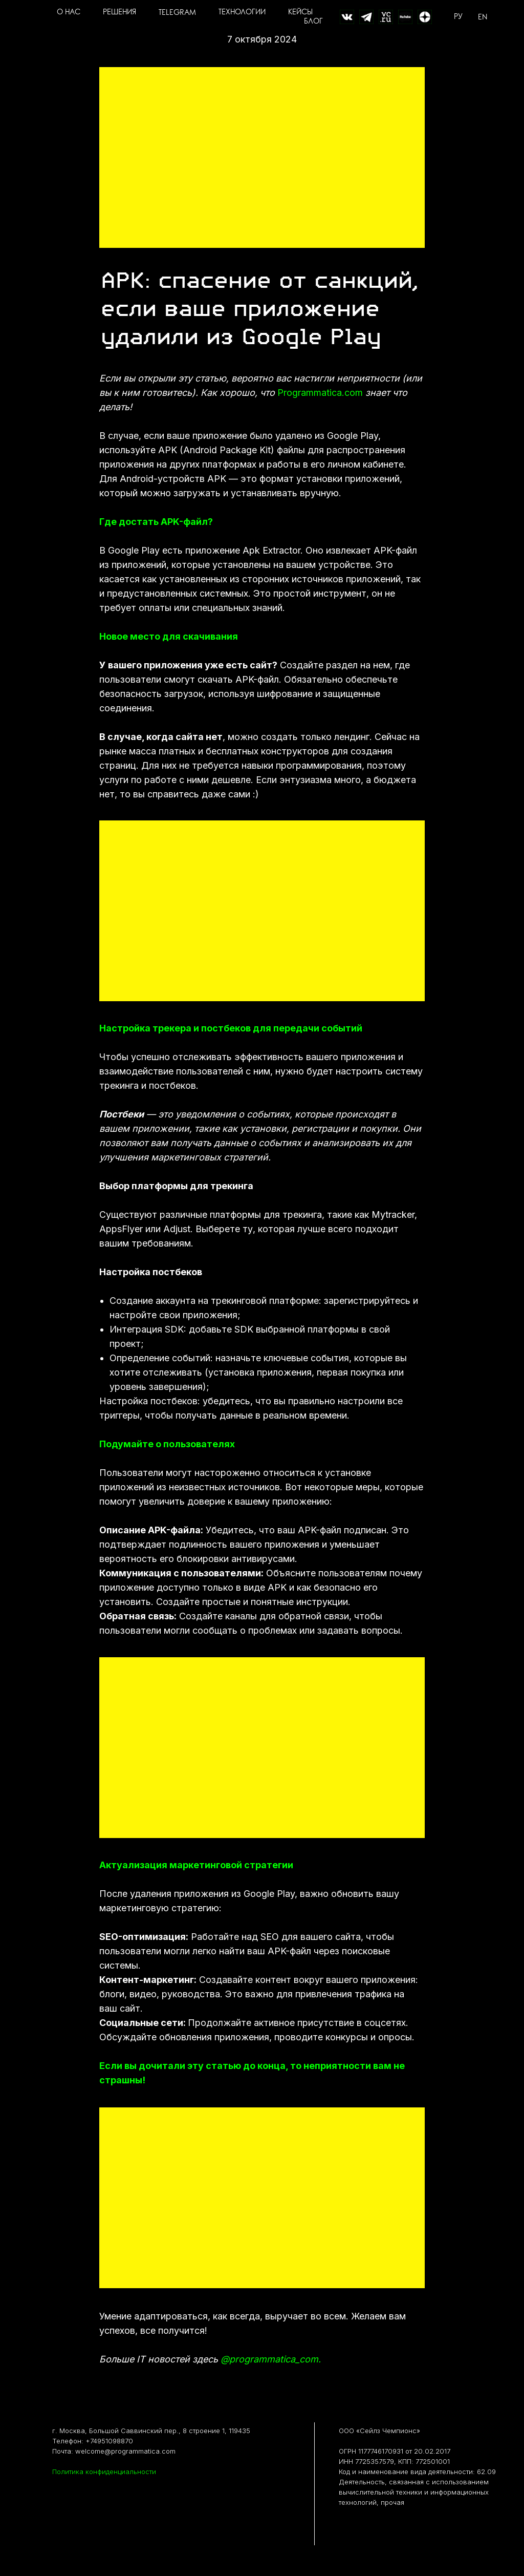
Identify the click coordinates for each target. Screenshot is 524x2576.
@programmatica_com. (271, 2359)
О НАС (68, 12)
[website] (347, 17)
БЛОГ (313, 22)
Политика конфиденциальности (104, 2471)
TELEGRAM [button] (177, 12)
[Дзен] (425, 17)
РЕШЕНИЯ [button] (119, 12)
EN (482, 17)
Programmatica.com (320, 392)
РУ (458, 17)
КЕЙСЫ (300, 12)
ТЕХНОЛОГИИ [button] (242, 12)
